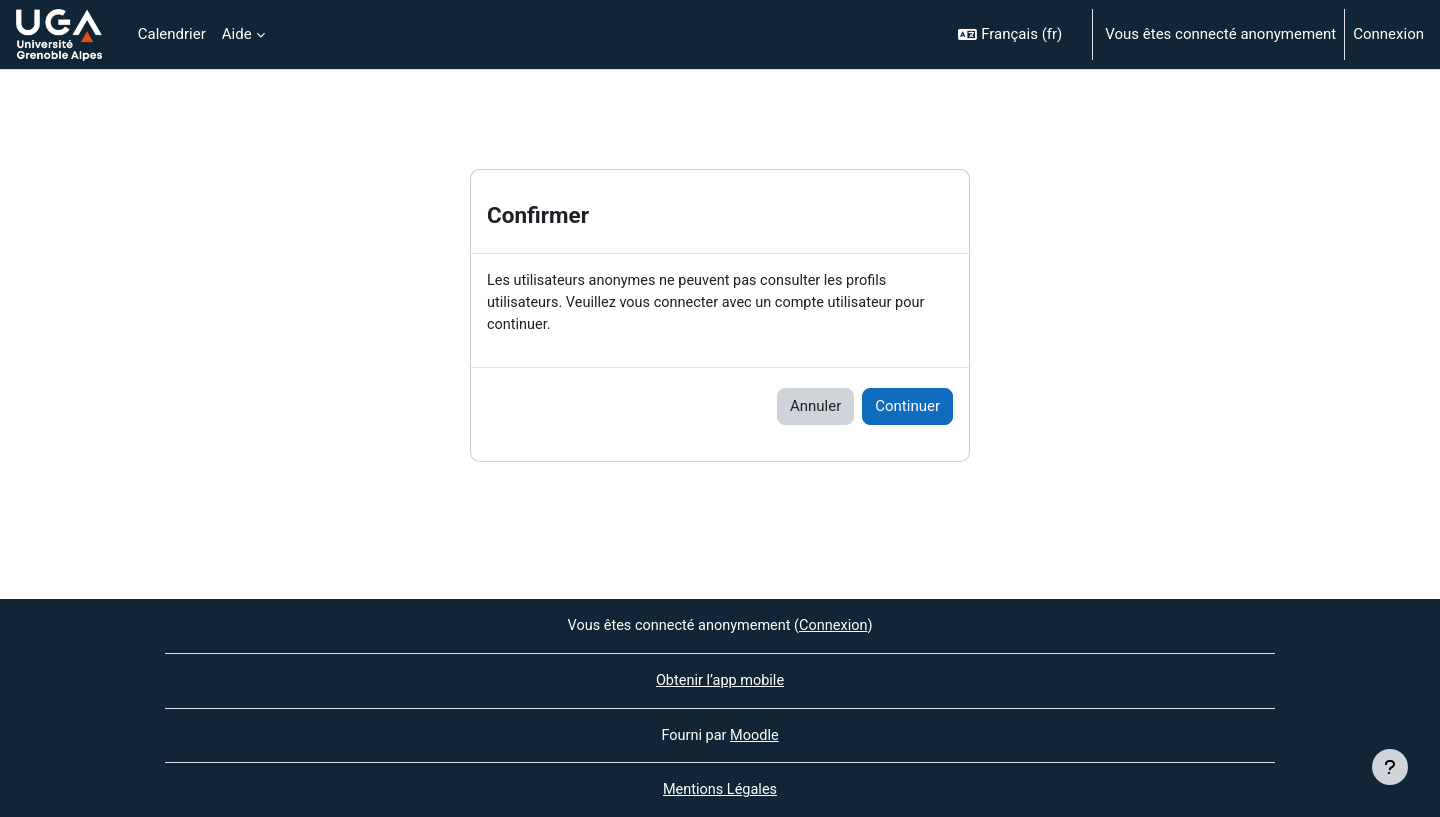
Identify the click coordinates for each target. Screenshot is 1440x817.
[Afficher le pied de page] (1390, 767)
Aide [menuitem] (237, 34)
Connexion (1388, 34)
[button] (1016, 34)
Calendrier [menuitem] (172, 34)
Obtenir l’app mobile (720, 679)
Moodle (755, 734)
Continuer (907, 409)
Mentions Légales (720, 790)
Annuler (815, 409)
